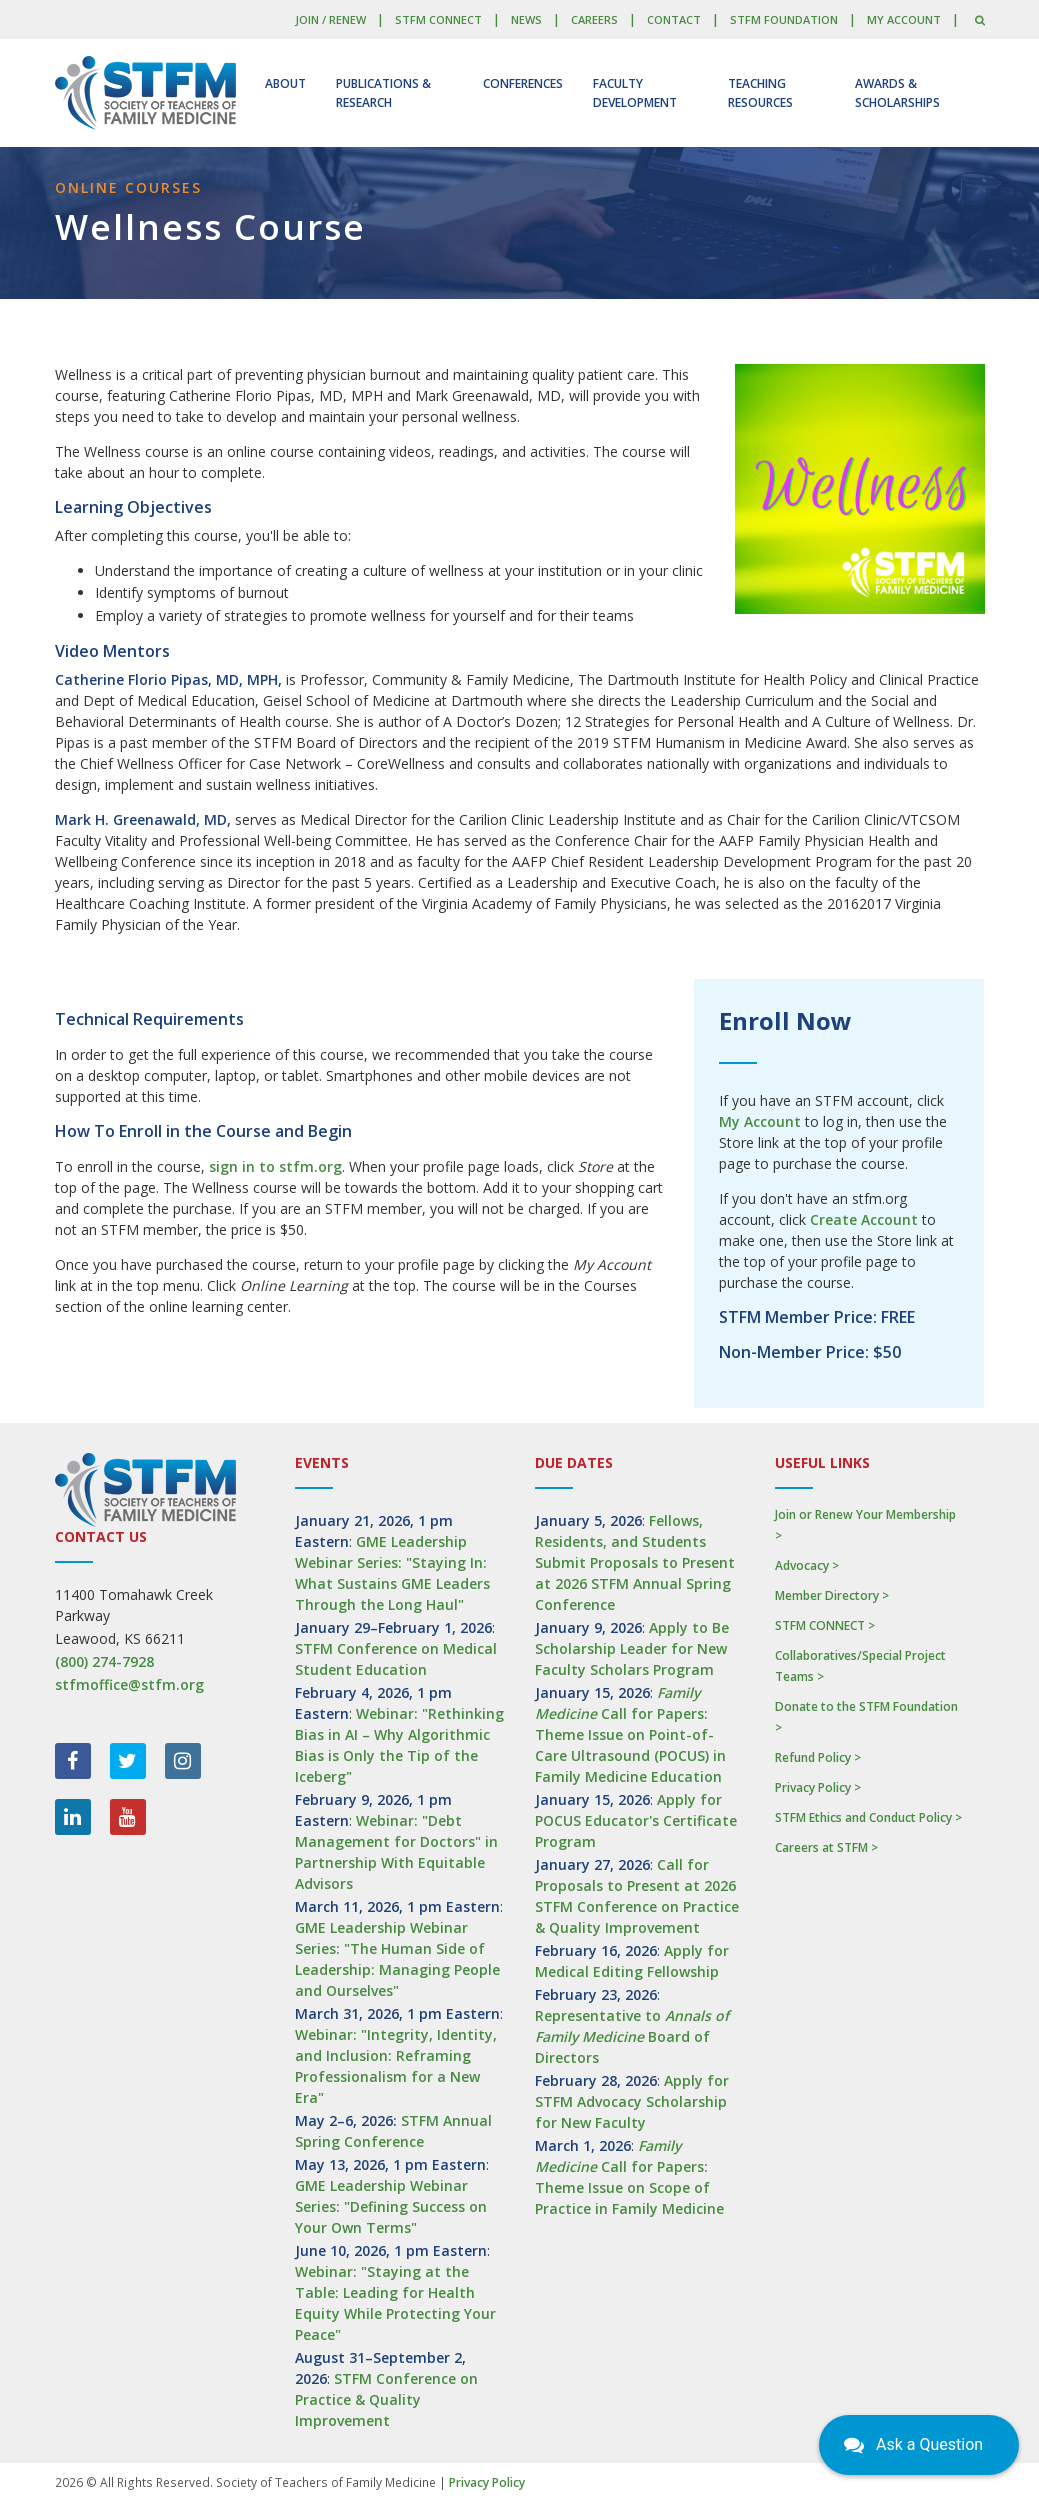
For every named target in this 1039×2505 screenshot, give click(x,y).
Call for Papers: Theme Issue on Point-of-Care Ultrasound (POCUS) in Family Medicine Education (630, 1734)
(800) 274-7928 (104, 1661)
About (285, 83)
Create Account (864, 1219)
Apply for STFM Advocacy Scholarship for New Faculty (632, 2101)
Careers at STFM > (826, 1847)
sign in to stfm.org (275, 1166)
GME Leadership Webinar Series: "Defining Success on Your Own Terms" (391, 2206)
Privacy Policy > (818, 1787)
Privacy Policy (487, 2482)
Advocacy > (807, 1565)
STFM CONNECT (438, 19)
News (526, 19)
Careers (594, 19)
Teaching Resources (760, 93)
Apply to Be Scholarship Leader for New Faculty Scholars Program (632, 1648)
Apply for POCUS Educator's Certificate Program (636, 1820)
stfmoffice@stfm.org (129, 1684)
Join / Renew (330, 19)
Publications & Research (383, 93)
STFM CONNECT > (825, 1625)
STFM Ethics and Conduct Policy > (868, 1817)
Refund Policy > (818, 1757)
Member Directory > (832, 1595)
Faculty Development (635, 93)
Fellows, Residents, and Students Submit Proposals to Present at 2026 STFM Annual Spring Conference (635, 1562)
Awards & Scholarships (897, 93)
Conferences (523, 83)
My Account (904, 19)
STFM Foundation (784, 19)
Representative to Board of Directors (632, 2036)
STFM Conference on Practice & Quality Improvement (386, 2399)
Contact (674, 19)
